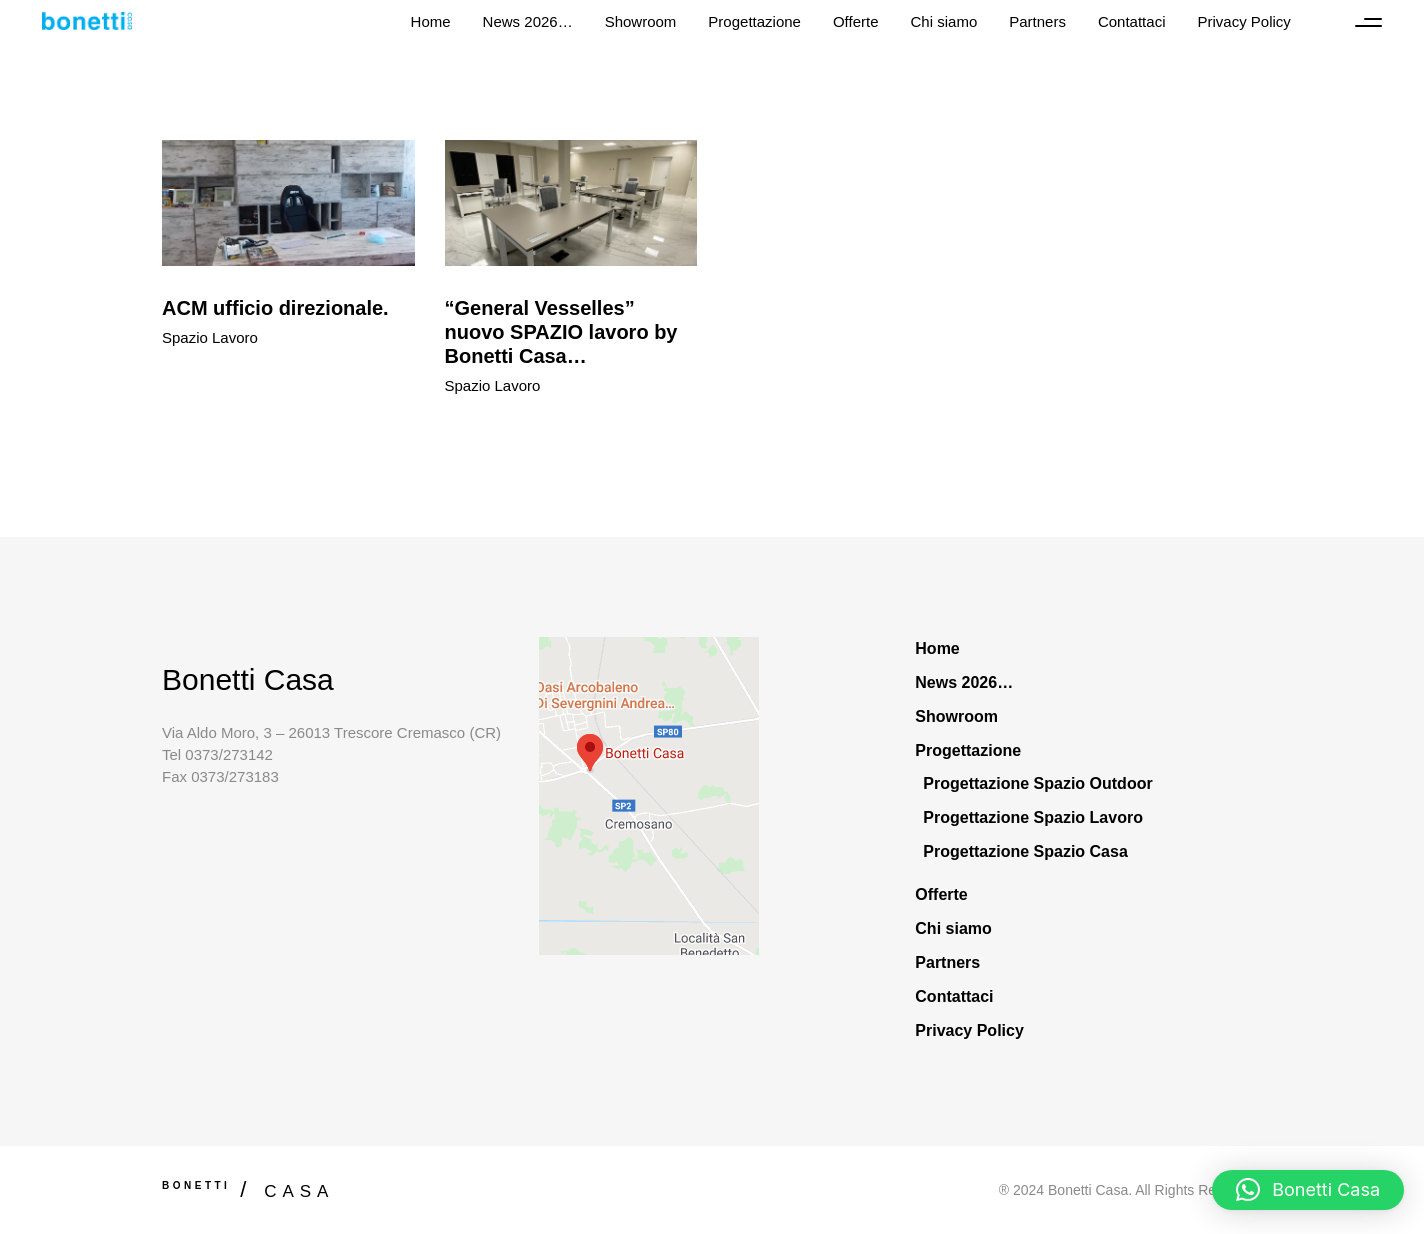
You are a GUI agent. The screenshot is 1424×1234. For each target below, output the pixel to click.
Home (937, 648)
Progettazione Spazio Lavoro (1033, 817)
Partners (947, 962)
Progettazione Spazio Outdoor (1037, 783)
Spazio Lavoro (210, 337)
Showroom (956, 716)
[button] (1308, 1190)
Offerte (941, 894)
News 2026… (964, 682)
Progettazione (968, 750)
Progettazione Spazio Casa (1025, 851)
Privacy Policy (969, 1030)
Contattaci (954, 996)
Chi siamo (953, 928)
